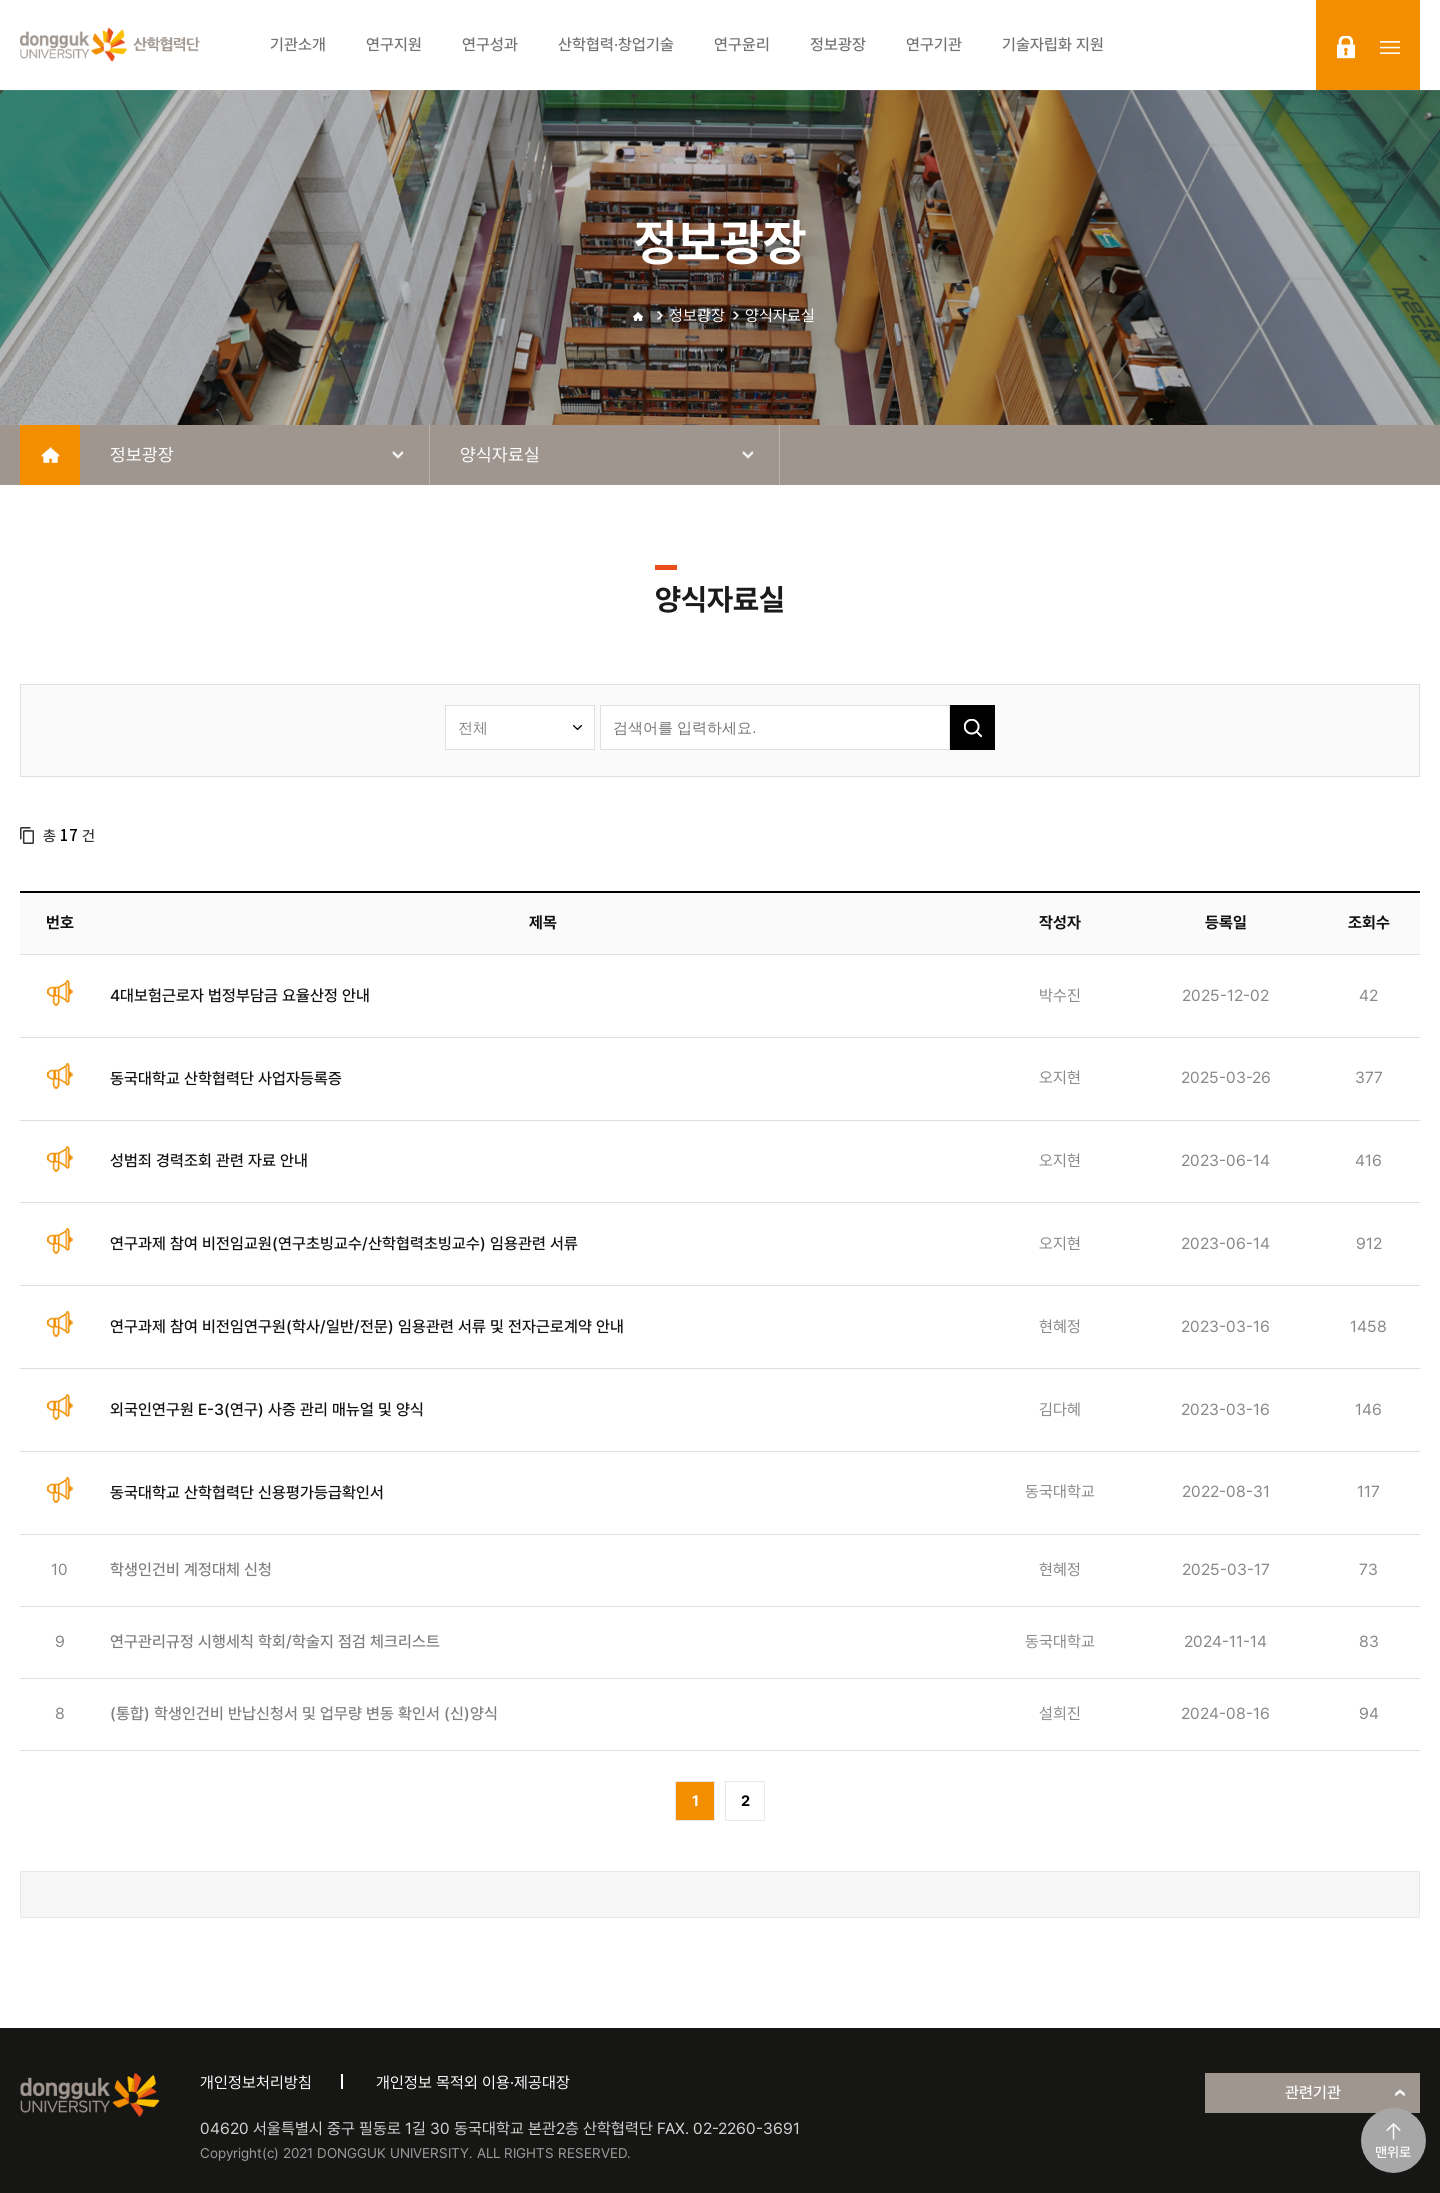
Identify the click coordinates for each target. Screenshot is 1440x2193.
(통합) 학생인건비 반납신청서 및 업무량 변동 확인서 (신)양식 (304, 1713)
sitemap (1390, 47)
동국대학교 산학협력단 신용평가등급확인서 (247, 1492)
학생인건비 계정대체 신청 (191, 1569)
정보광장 (697, 315)
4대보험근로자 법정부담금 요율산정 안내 (240, 995)
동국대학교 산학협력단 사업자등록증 (226, 1078)
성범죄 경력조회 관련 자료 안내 (209, 1160)
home (50, 455)
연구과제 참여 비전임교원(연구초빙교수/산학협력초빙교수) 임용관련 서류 (344, 1243)
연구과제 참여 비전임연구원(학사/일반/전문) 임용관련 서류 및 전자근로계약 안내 (367, 1326)
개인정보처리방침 (256, 2082)
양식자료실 (780, 315)
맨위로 (1393, 2152)
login (1346, 47)
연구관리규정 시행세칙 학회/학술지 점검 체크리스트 (275, 1641)
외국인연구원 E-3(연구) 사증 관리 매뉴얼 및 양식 (267, 1409)
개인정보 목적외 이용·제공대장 (473, 2082)
